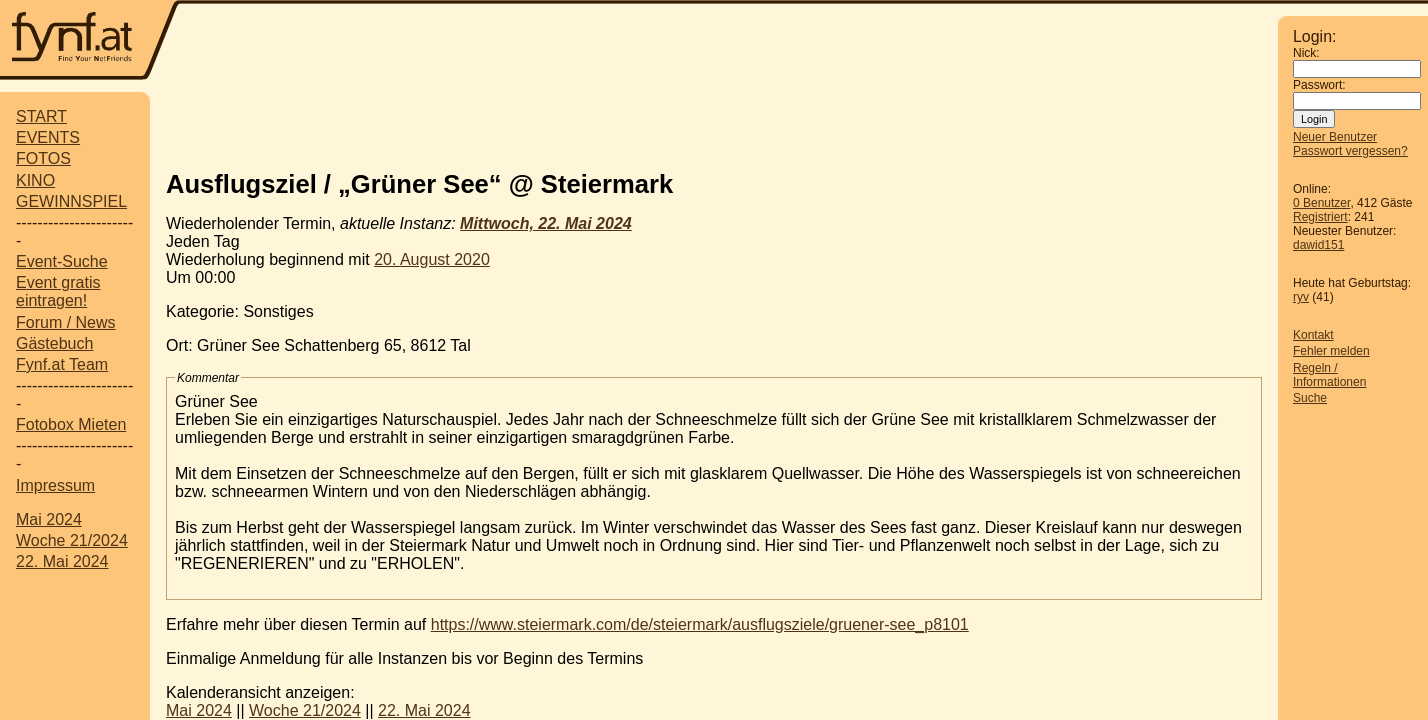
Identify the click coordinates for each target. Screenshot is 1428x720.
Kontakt (1313, 335)
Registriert (1320, 217)
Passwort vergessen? (1350, 151)
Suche (1310, 398)
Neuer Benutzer (1335, 137)
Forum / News (66, 322)
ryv (1301, 297)
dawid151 (1318, 245)
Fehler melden (1331, 351)
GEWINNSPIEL (71, 201)
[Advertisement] (729, 42)
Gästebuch (54, 343)
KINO (35, 180)
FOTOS (43, 158)
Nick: (1306, 53)
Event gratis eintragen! (58, 291)
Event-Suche (62, 261)
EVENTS (48, 137)
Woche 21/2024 (72, 540)
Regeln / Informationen (1329, 375)
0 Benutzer (1321, 203)
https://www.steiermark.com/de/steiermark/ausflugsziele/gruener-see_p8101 (700, 624)
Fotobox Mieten (71, 424)
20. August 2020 (432, 259)
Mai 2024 (49, 519)
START (41, 116)
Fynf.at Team (62, 364)
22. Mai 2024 (62, 561)
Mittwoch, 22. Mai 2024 (546, 223)
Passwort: (1319, 85)
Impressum (55, 485)
